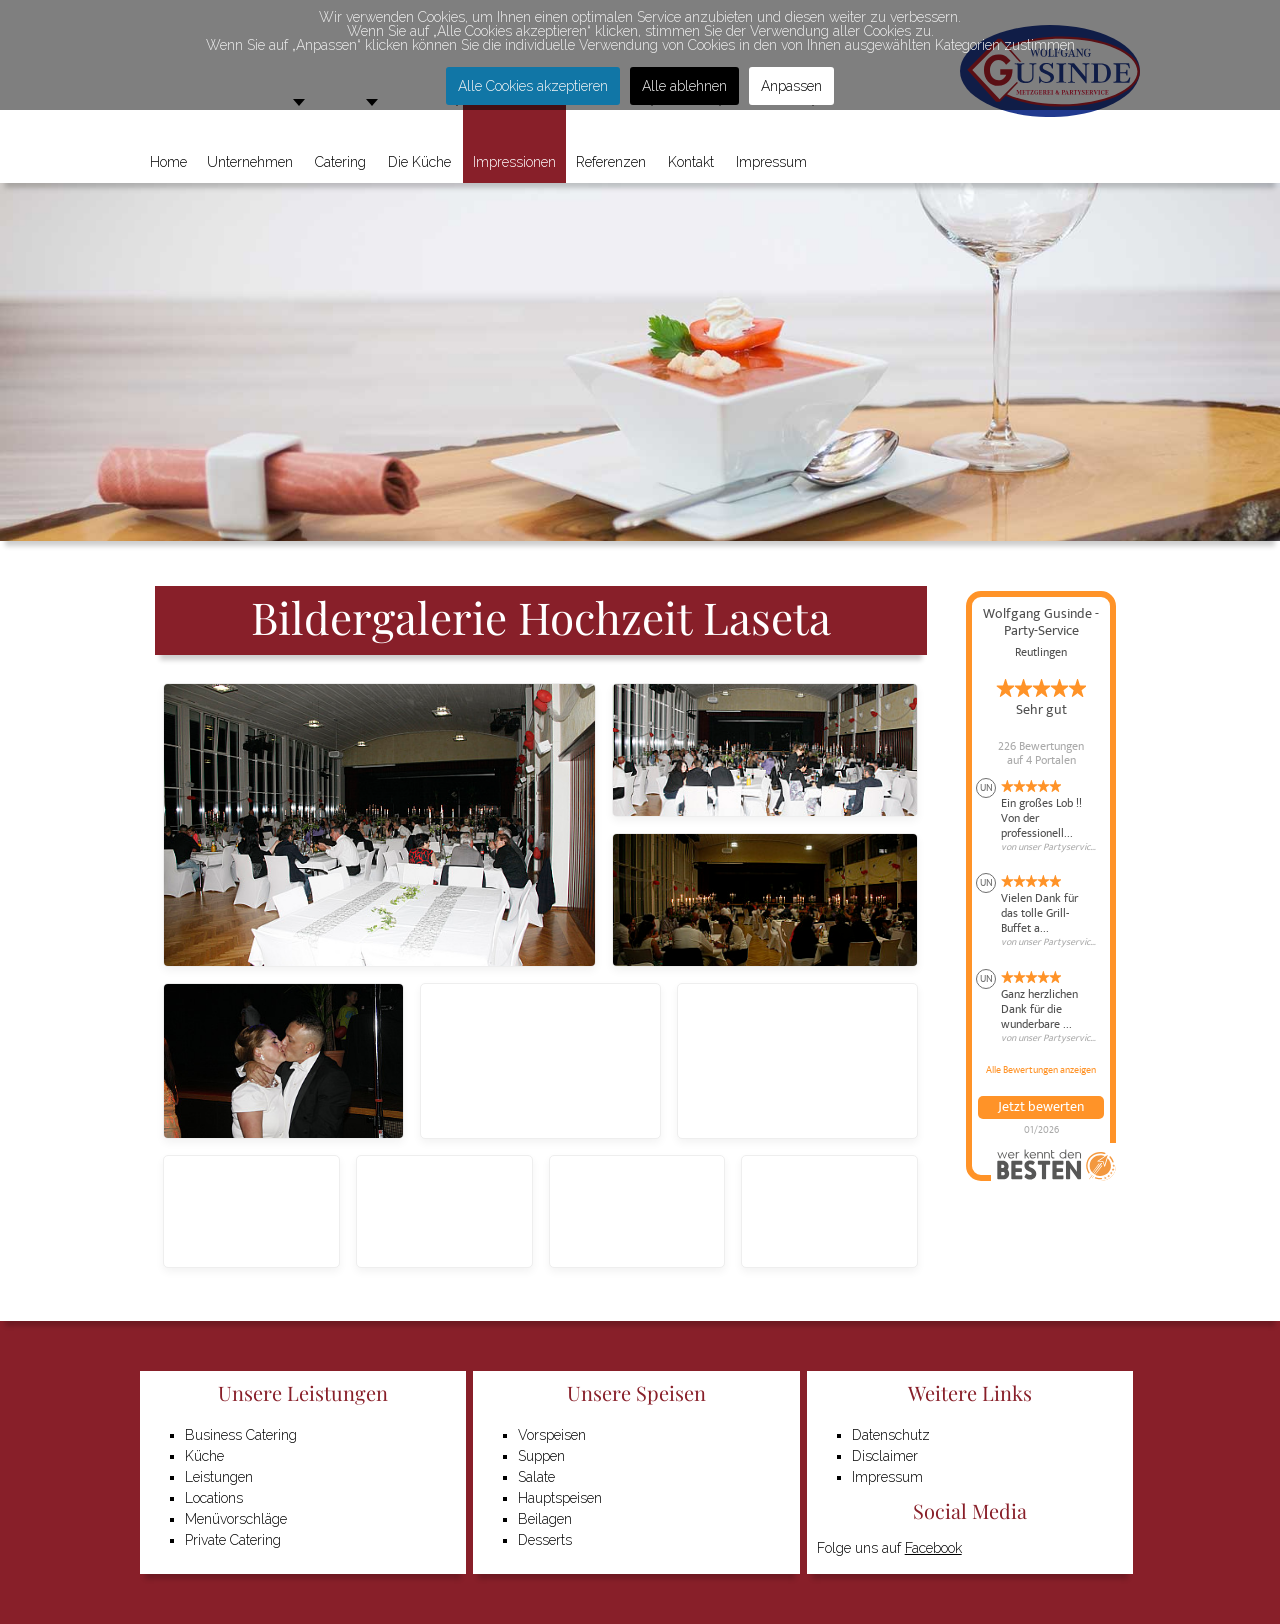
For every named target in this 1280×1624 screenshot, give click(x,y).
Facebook (933, 1548)
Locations (214, 1498)
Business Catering (241, 1435)
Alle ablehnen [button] (684, 86)
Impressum (887, 1477)
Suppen (541, 1456)
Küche (204, 1456)
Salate (536, 1477)
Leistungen (219, 1477)
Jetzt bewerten (1041, 1107)
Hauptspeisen (560, 1498)
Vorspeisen (552, 1435)
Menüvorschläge (236, 1519)
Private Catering (233, 1540)
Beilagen (545, 1519)
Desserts (545, 1540)
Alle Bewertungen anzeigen (1041, 1070)
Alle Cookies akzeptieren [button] (533, 86)
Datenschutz (891, 1435)
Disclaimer (885, 1456)
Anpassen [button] (791, 86)
